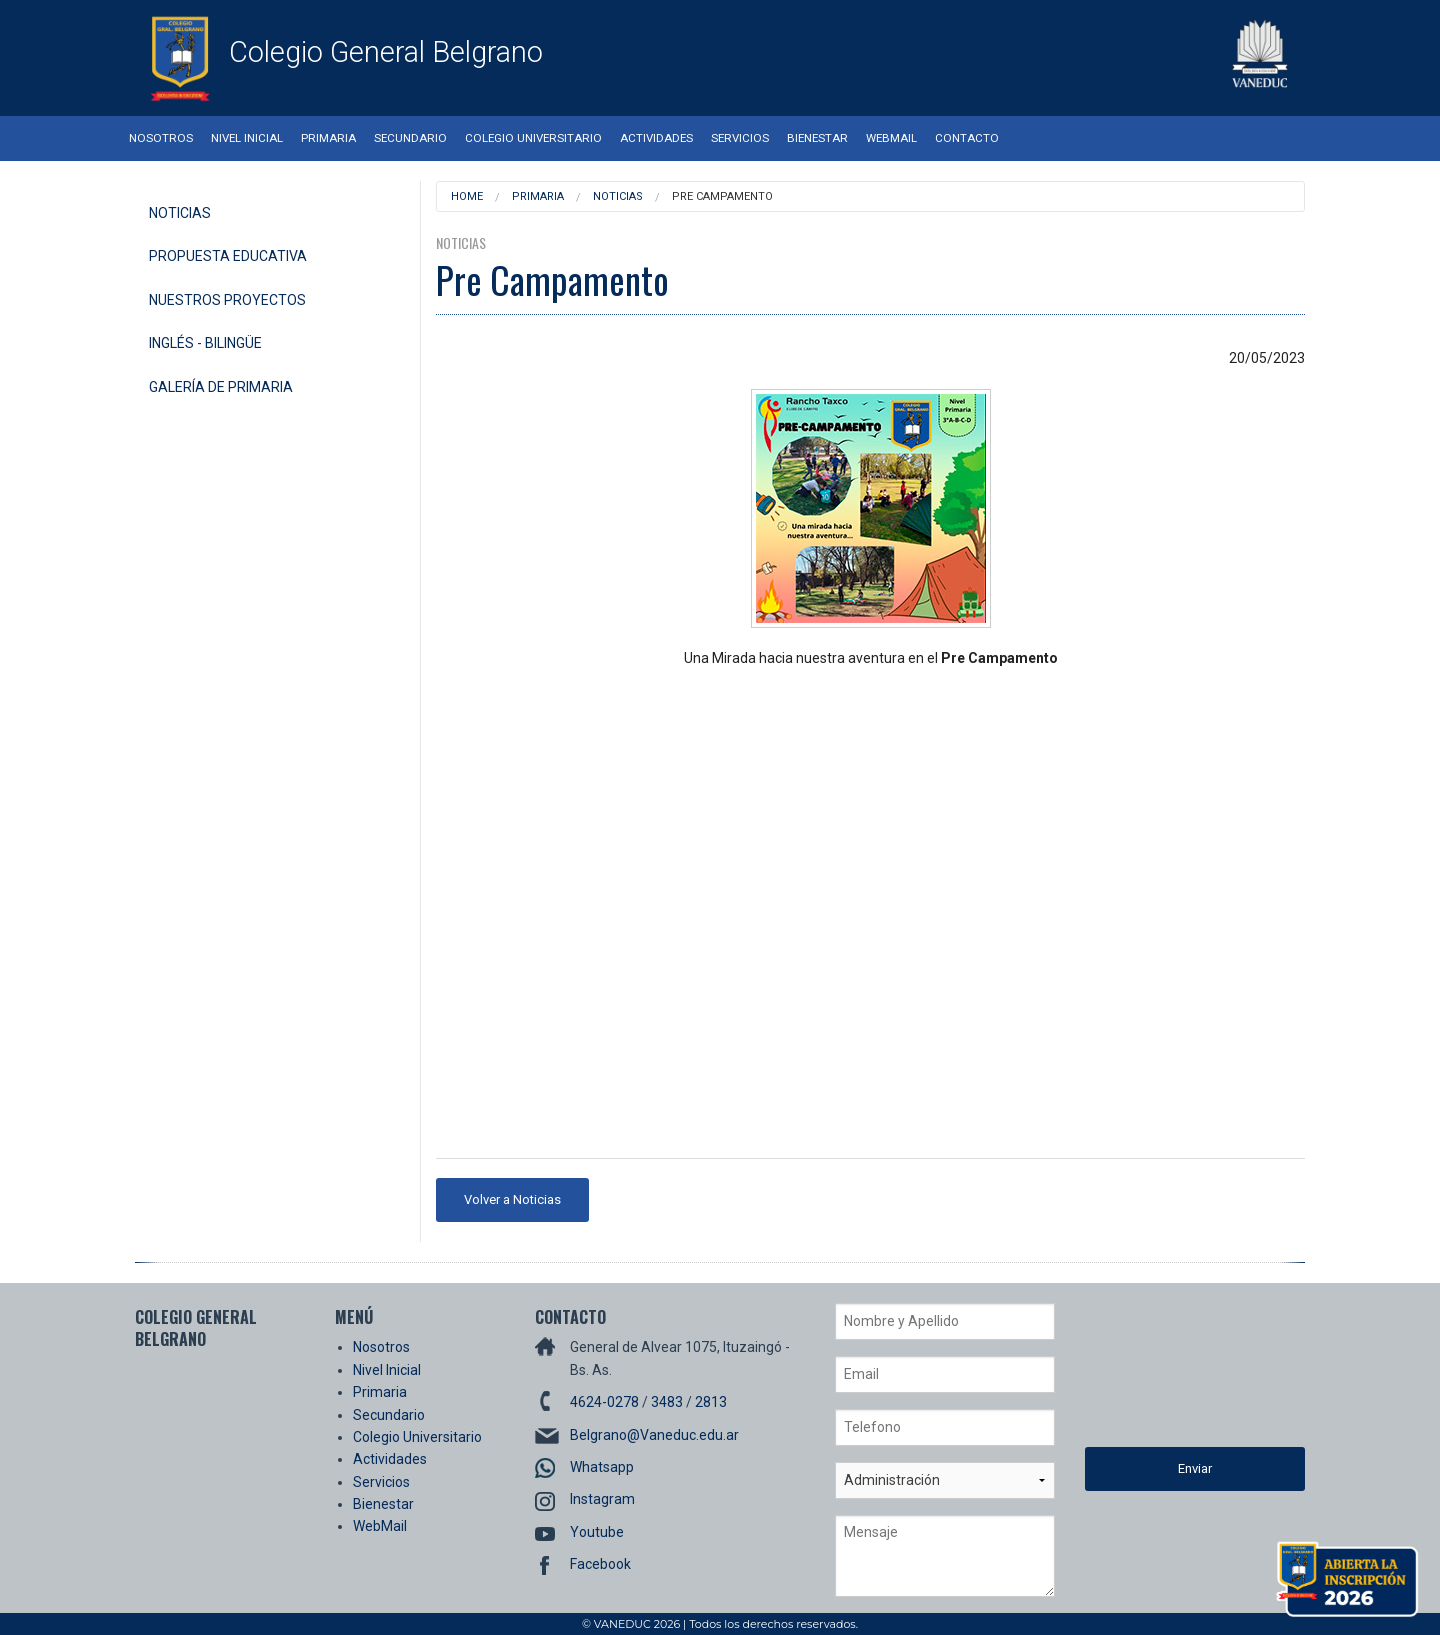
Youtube (597, 1532)
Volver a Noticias (512, 1199)
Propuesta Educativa (228, 256)
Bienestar (817, 138)
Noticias (180, 213)
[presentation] (1167, 1375)
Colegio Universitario (533, 138)
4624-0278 (604, 1402)
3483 (667, 1402)
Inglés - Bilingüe (205, 343)
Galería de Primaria (221, 387)
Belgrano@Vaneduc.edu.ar (654, 1435)
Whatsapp (602, 1467)
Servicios (740, 138)
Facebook (600, 1564)
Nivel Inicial (247, 138)
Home (467, 196)
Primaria (328, 138)
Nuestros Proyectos (227, 300)
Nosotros (161, 138)
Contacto (967, 138)
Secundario (410, 138)
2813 (711, 1402)
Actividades (656, 138)
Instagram (602, 1499)
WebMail (891, 138)
